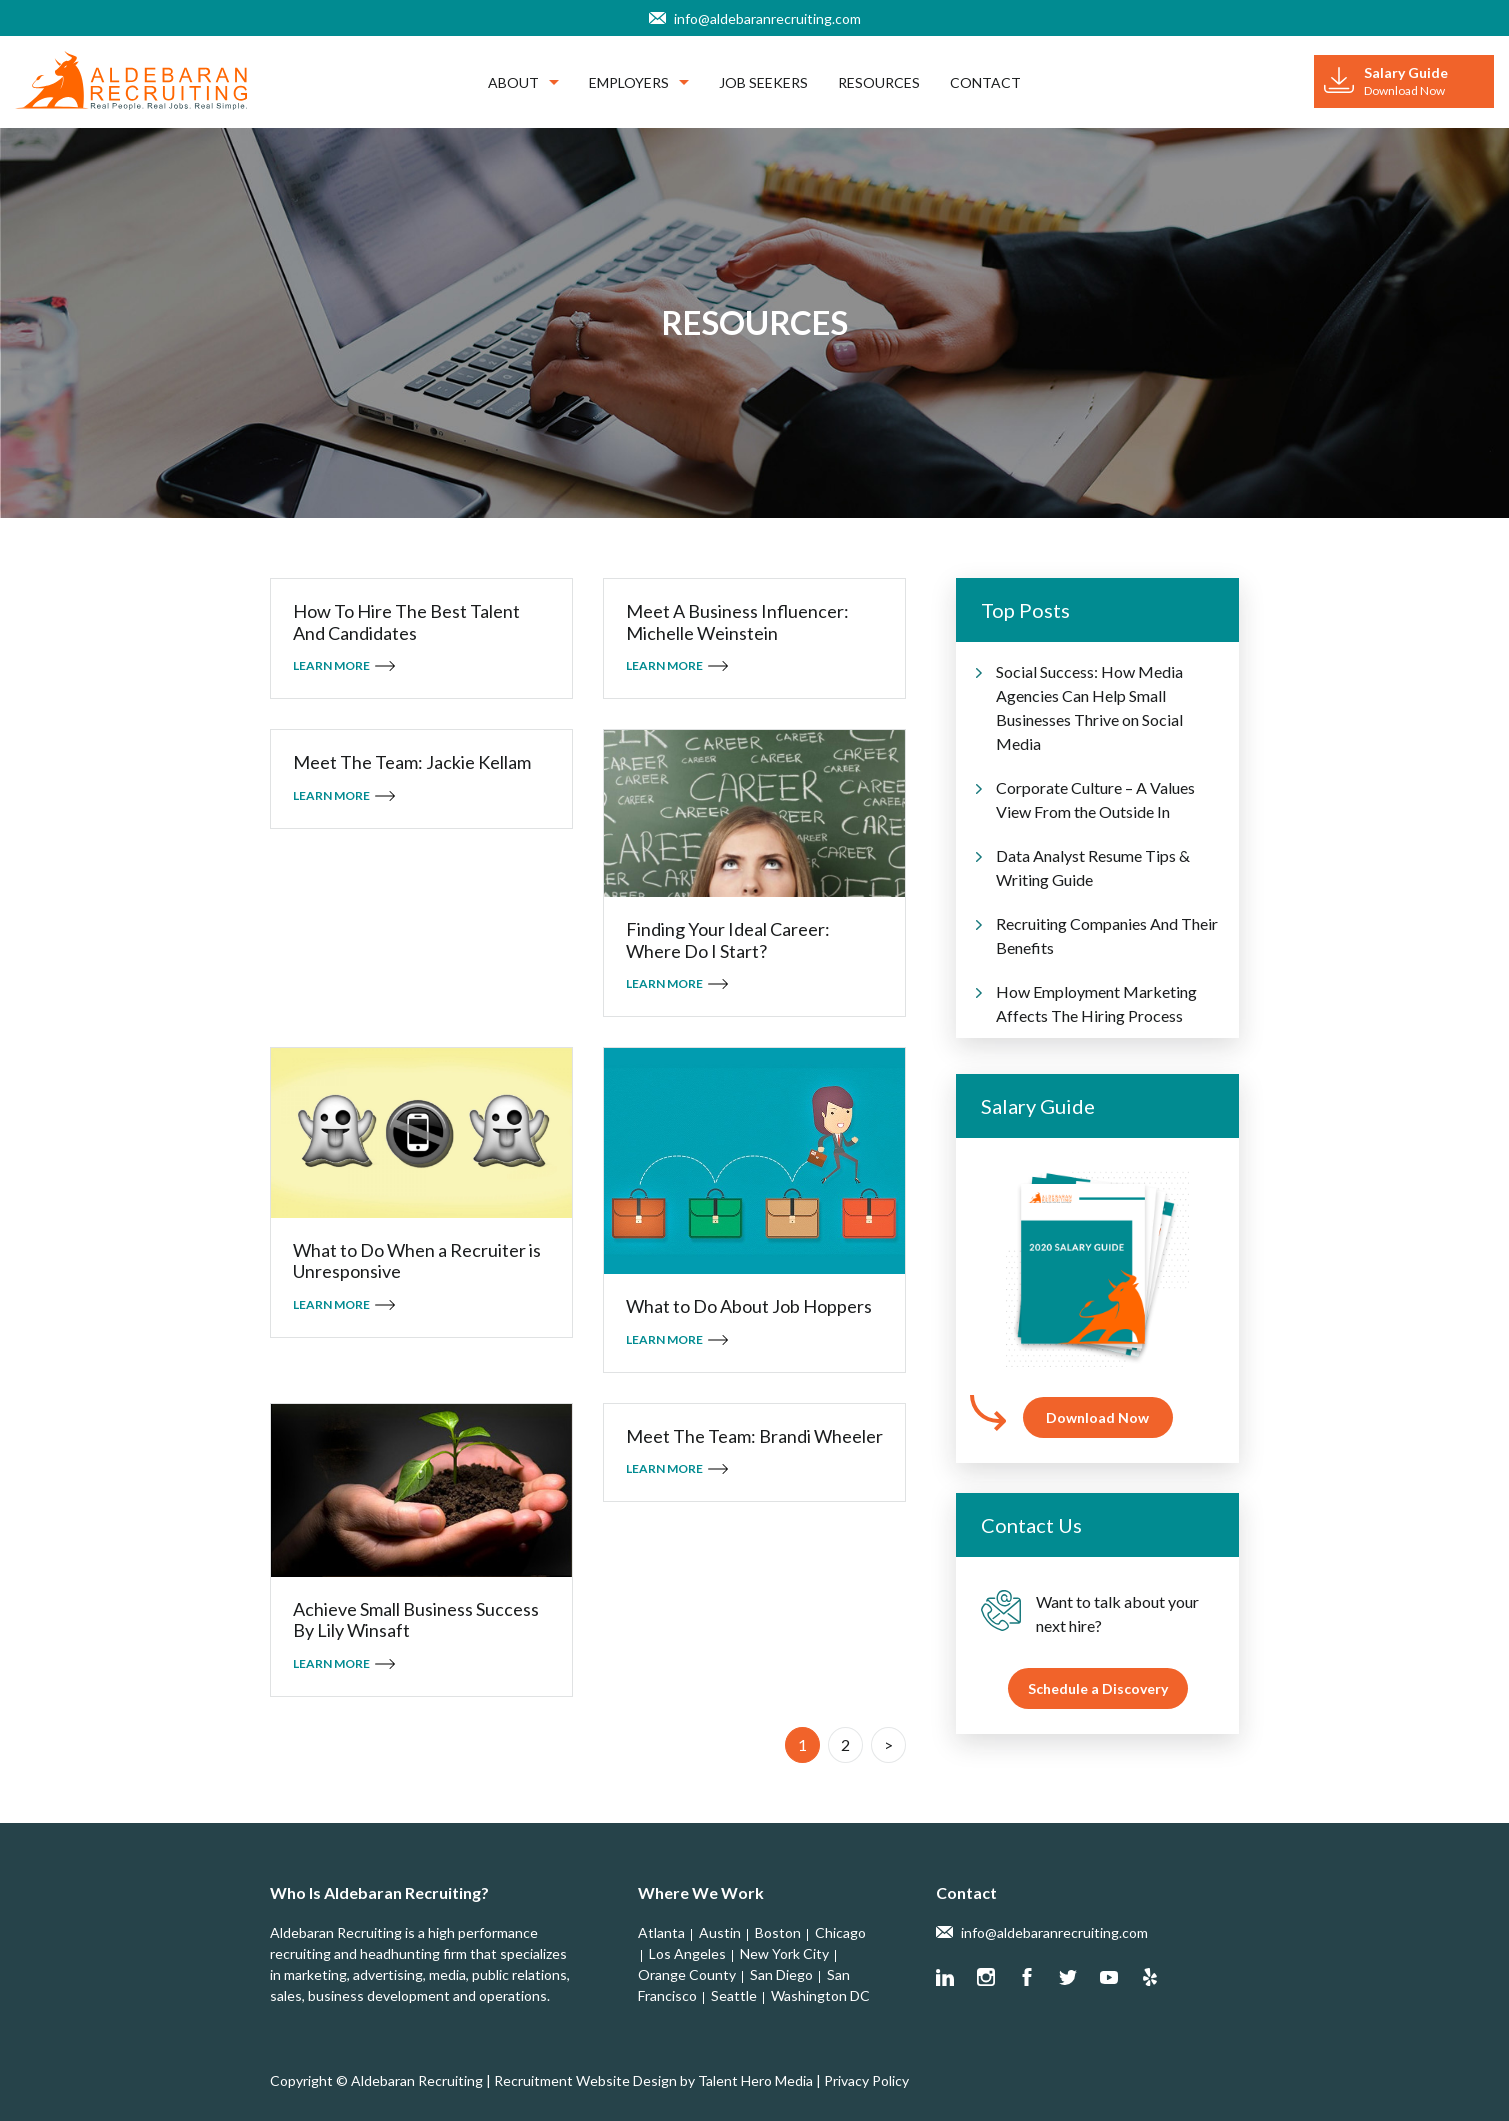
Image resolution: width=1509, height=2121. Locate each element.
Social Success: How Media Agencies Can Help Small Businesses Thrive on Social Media (1089, 707)
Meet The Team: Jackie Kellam (412, 762)
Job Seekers (763, 82)
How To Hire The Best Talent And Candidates (406, 622)
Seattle (734, 1995)
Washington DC (820, 1995)
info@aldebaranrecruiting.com (767, 18)
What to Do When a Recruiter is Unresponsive (417, 1261)
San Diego (781, 1974)
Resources (879, 82)
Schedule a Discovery (1098, 1688)
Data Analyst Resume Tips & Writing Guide (1093, 867)
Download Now (1097, 1417)
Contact (985, 82)
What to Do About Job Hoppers (749, 1306)
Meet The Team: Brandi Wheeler (754, 1436)
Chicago (840, 1932)
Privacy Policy (866, 2080)
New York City (784, 1953)
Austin (720, 1932)
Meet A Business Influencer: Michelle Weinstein (737, 622)
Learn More (331, 665)
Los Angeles (687, 1953)
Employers (639, 82)
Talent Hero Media (755, 2080)
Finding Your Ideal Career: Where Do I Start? (728, 940)
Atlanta (661, 1932)
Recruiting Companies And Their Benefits (1107, 935)
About (523, 82)
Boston (778, 1932)
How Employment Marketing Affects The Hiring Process (1096, 1003)
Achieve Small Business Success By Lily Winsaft (416, 1620)
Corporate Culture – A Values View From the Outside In (1095, 799)
